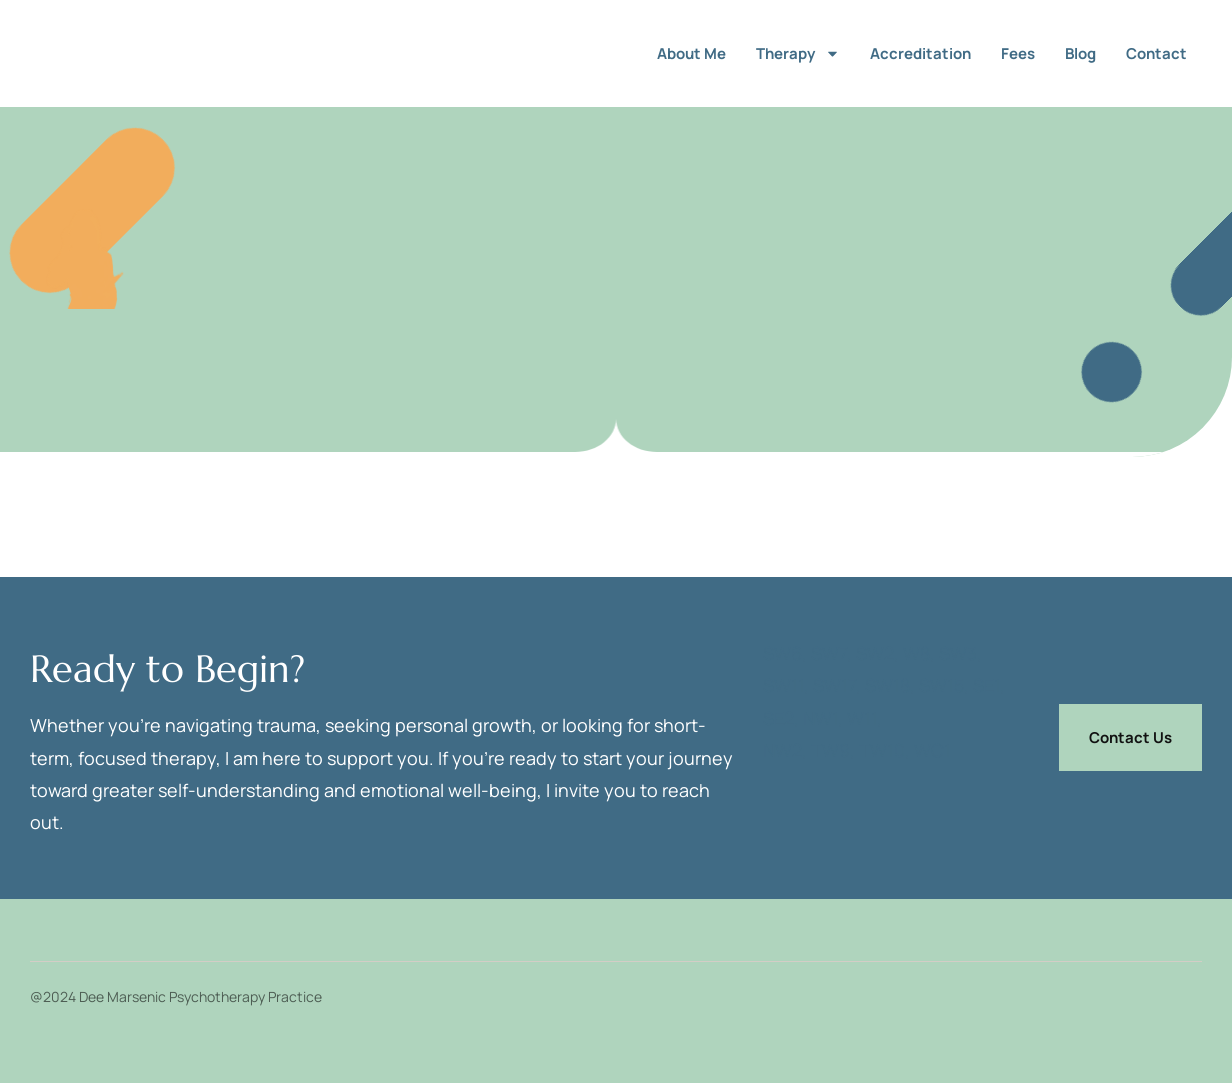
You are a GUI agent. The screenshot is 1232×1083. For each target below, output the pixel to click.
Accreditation (920, 53)
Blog (1080, 53)
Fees (1018, 53)
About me (691, 53)
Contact (1156, 53)
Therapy (798, 53)
